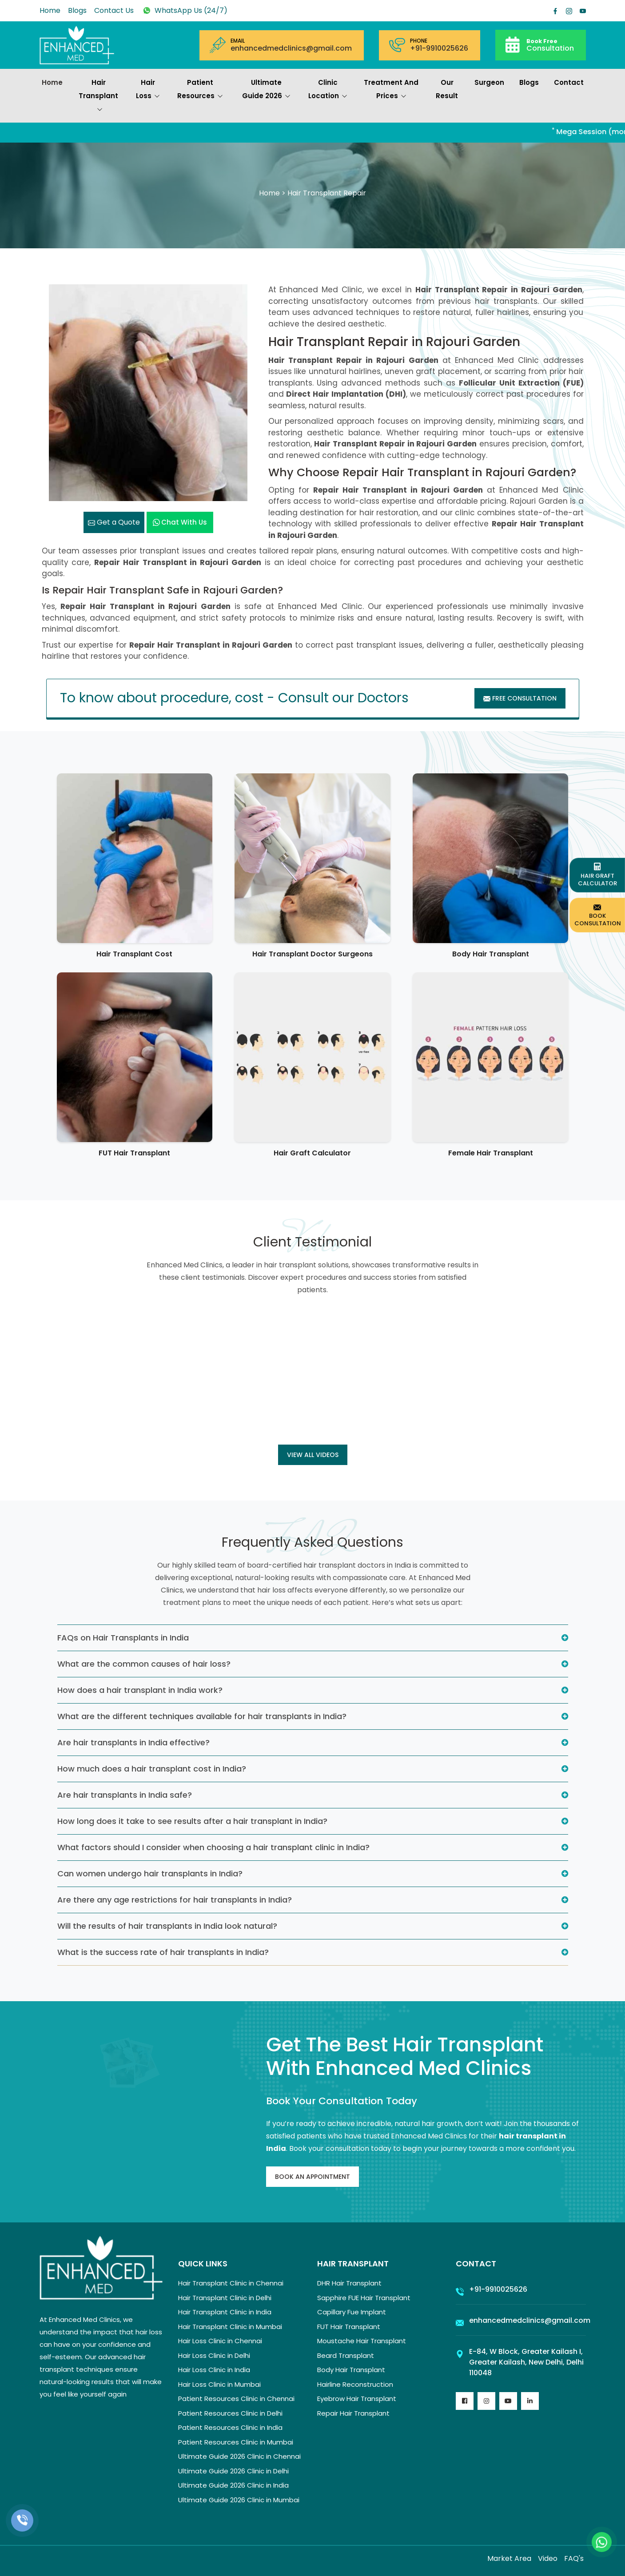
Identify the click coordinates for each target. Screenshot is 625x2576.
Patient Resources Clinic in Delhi (230, 2413)
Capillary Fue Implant (351, 2312)
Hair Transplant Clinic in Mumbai (230, 2326)
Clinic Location (327, 90)
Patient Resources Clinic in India (230, 2427)
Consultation (550, 44)
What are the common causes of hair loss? (144, 1663)
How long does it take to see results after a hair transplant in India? (192, 1821)
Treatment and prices (391, 90)
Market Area (509, 2558)
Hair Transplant (98, 97)
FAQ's (574, 2558)
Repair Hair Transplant (353, 2413)
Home (50, 10)
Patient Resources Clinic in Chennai (236, 2398)
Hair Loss (148, 90)
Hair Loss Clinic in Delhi (214, 2355)
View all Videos (312, 1454)
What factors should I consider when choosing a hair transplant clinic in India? (213, 1847)
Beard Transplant (345, 2355)
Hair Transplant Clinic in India (224, 2312)
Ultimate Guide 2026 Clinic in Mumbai (238, 2499)
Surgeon (489, 82)
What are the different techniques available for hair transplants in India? (201, 1716)
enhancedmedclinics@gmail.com (291, 48)
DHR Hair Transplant (349, 2283)
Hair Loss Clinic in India (214, 2369)
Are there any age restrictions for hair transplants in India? (174, 1899)
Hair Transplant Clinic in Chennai (230, 2283)
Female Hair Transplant (490, 1153)
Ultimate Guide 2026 (266, 90)
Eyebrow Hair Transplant (356, 2398)
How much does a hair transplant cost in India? (151, 1768)
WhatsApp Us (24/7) (184, 10)
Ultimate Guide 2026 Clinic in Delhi (233, 2471)
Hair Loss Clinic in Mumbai (219, 2384)
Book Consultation (597, 915)
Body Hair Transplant (490, 954)
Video (547, 2558)
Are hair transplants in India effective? (133, 1742)
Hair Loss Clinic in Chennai (220, 2340)
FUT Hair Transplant (134, 1153)
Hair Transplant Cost (134, 954)
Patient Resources (200, 90)
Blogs (77, 10)
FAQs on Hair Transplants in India (123, 1637)
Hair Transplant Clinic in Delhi (224, 2297)
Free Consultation (520, 698)
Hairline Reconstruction (355, 2384)
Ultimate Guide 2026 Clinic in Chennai (239, 2456)
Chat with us (180, 522)
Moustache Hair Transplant (361, 2340)
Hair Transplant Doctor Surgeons (312, 954)
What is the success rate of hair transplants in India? (163, 1952)
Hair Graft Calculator (312, 1153)
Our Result (447, 89)
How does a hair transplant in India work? (140, 1690)
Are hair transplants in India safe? (124, 1794)
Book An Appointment (312, 2176)
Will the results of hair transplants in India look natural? (167, 1925)
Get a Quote (114, 522)
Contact (569, 82)
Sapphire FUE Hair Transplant (363, 2297)
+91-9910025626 (439, 48)
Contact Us (114, 10)
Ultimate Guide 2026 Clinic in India (233, 2485)
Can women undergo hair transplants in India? (150, 1873)
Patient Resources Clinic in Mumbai (235, 2442)
